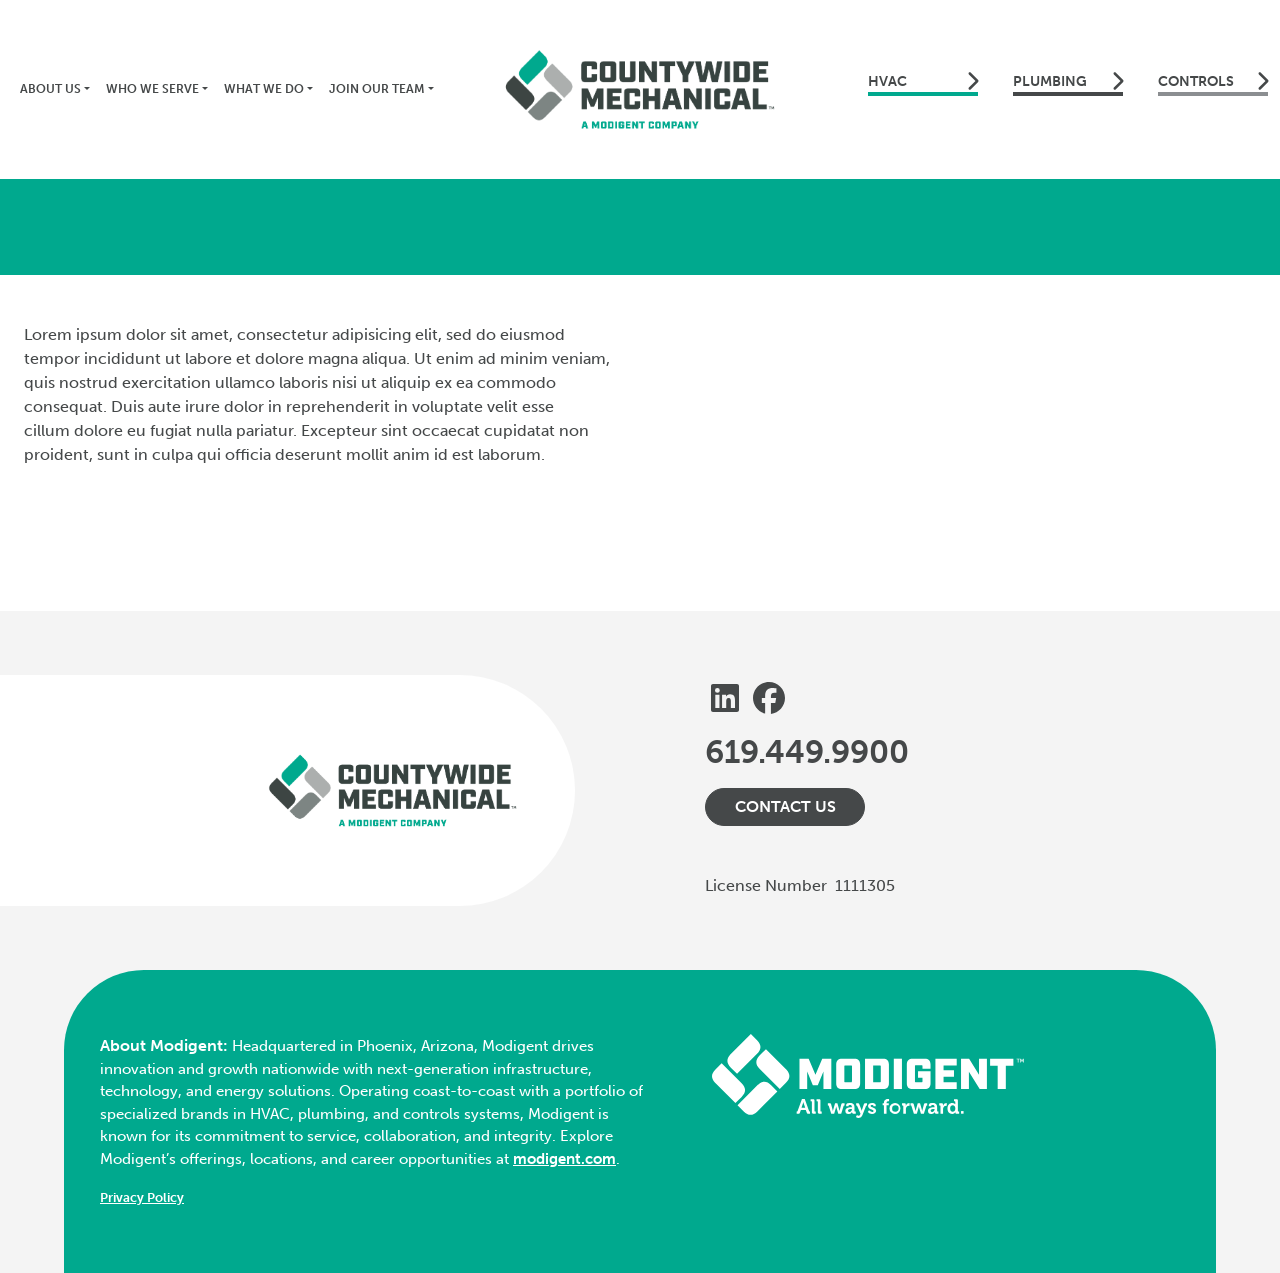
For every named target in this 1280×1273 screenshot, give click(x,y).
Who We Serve (152, 89)
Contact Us (785, 806)
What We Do (264, 89)
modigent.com (564, 1159)
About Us (50, 89)
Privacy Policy (142, 1197)
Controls (1213, 81)
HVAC (923, 81)
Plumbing (1068, 81)
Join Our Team (377, 89)
